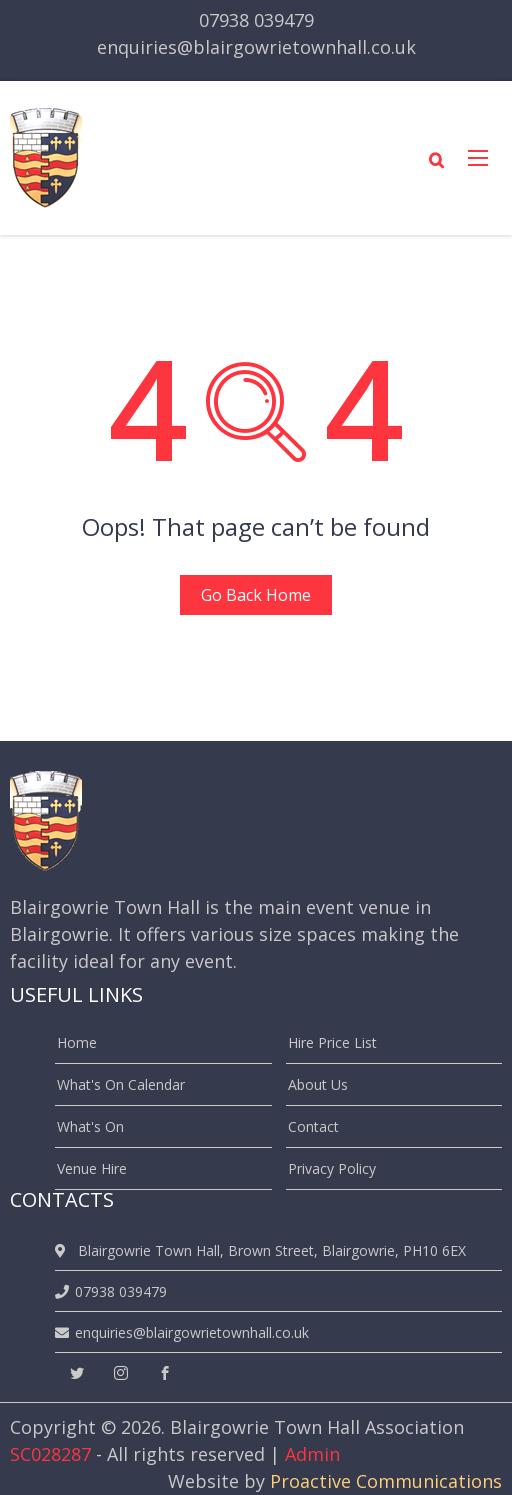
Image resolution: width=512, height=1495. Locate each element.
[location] (63, 1250)
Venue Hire (92, 1168)
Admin (312, 1454)
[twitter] (77, 1373)
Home (77, 1042)
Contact (313, 1126)
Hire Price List (332, 1042)
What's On (90, 1126)
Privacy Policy (332, 1168)
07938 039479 (256, 20)
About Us (318, 1084)
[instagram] (121, 1373)
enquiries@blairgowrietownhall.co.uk (256, 47)
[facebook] (165, 1373)
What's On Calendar (121, 1084)
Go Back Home (256, 595)
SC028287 (50, 1454)
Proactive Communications (386, 1481)
